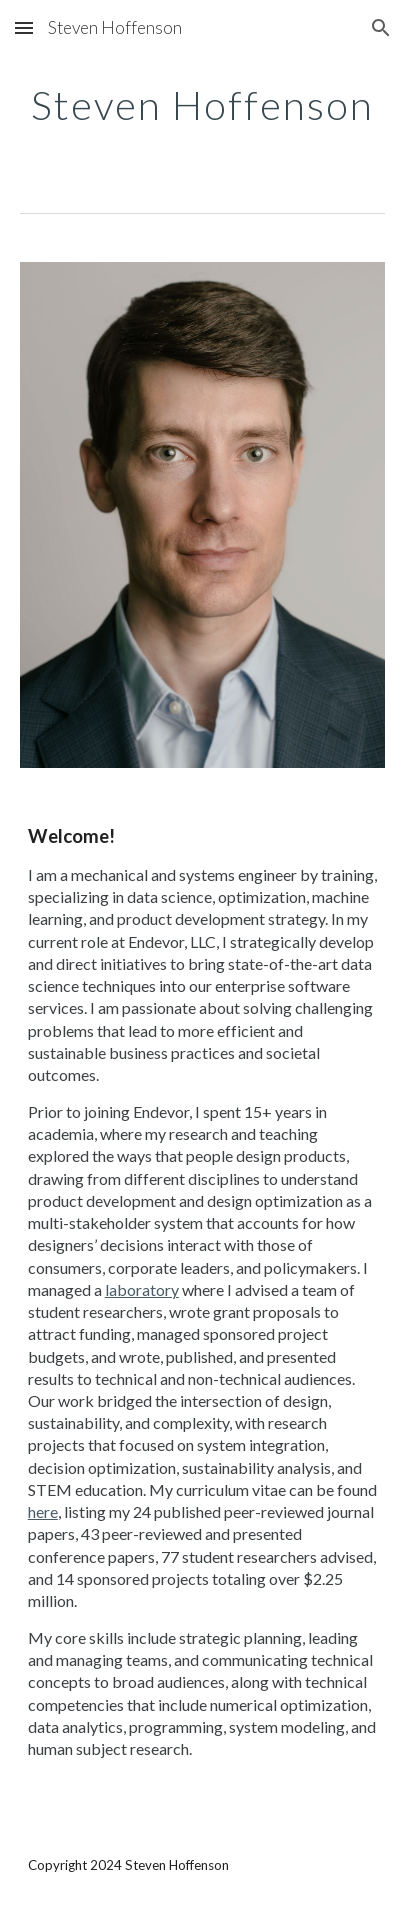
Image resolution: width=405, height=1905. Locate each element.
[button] (24, 27)
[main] (202, 105)
